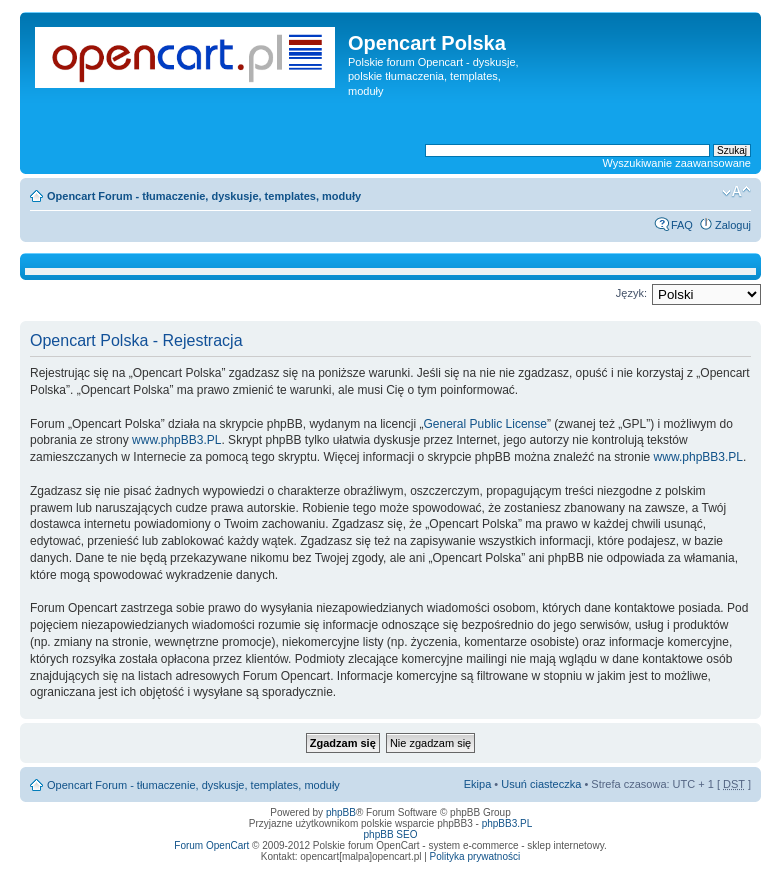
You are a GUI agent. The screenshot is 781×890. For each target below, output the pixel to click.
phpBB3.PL (507, 823)
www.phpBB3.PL (176, 440)
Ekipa (478, 784)
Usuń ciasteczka (541, 784)
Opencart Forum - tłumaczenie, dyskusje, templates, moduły (204, 196)
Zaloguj (733, 225)
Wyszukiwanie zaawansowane (677, 163)
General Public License (485, 424)
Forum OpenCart (211, 845)
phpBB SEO (391, 834)
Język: (631, 293)
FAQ (682, 225)
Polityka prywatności (475, 856)
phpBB (341, 812)
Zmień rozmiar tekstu (736, 192)
